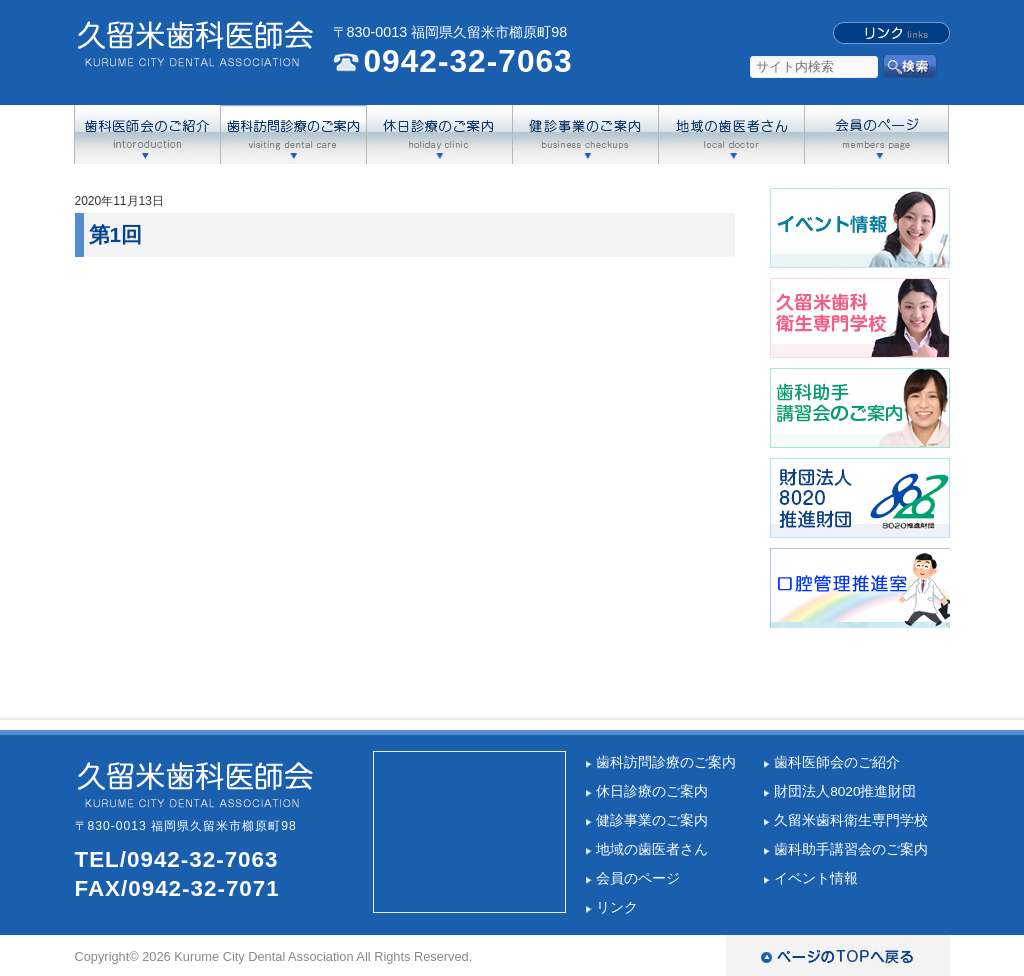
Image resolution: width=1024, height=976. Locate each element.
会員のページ (638, 878)
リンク (617, 907)
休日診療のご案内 (652, 791)
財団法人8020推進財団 (845, 791)
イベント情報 (816, 878)
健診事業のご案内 (652, 820)
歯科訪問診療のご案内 (666, 762)
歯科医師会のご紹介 (837, 762)
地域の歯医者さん (652, 849)
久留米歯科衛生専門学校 (851, 820)
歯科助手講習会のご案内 (851, 849)
